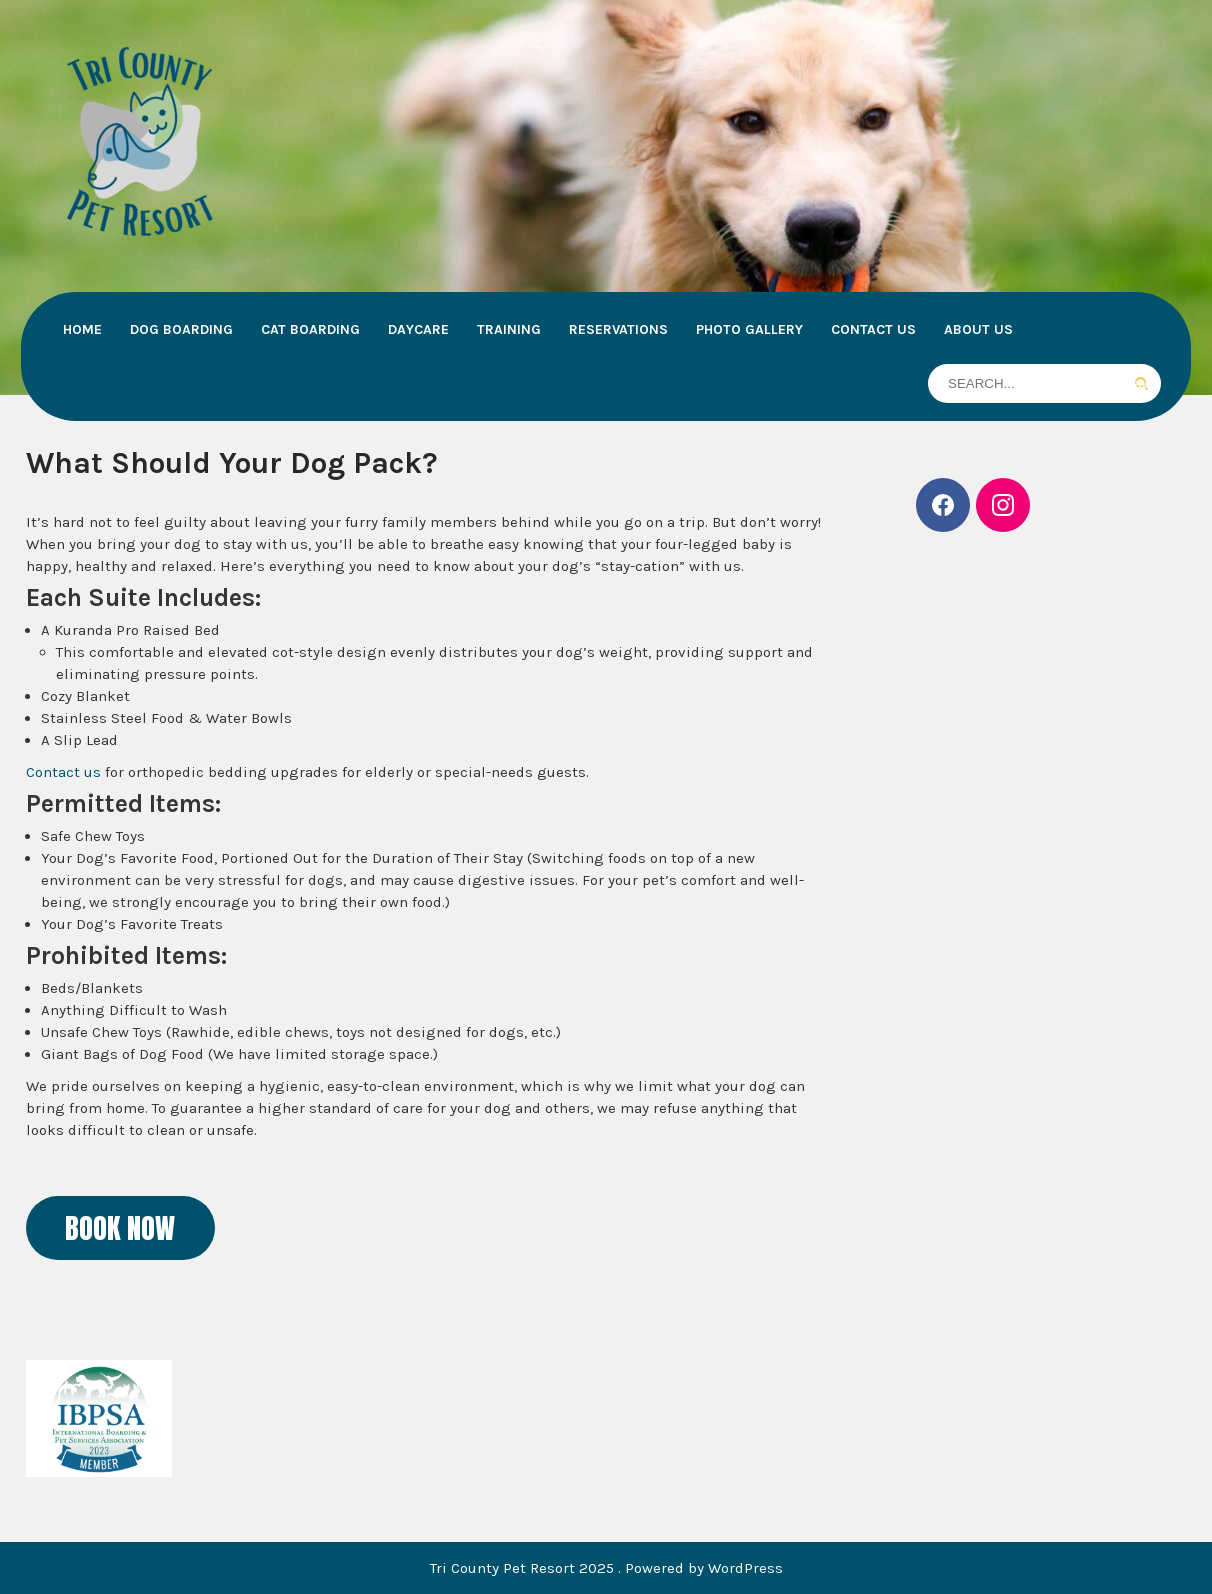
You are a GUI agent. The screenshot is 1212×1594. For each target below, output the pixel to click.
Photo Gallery (749, 329)
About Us (978, 329)
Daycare (418, 329)
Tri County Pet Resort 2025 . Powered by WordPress (606, 1568)
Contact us (63, 772)
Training (509, 329)
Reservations (618, 329)
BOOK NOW (120, 1228)
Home (82, 329)
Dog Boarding (181, 329)
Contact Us (873, 329)
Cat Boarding (310, 329)
